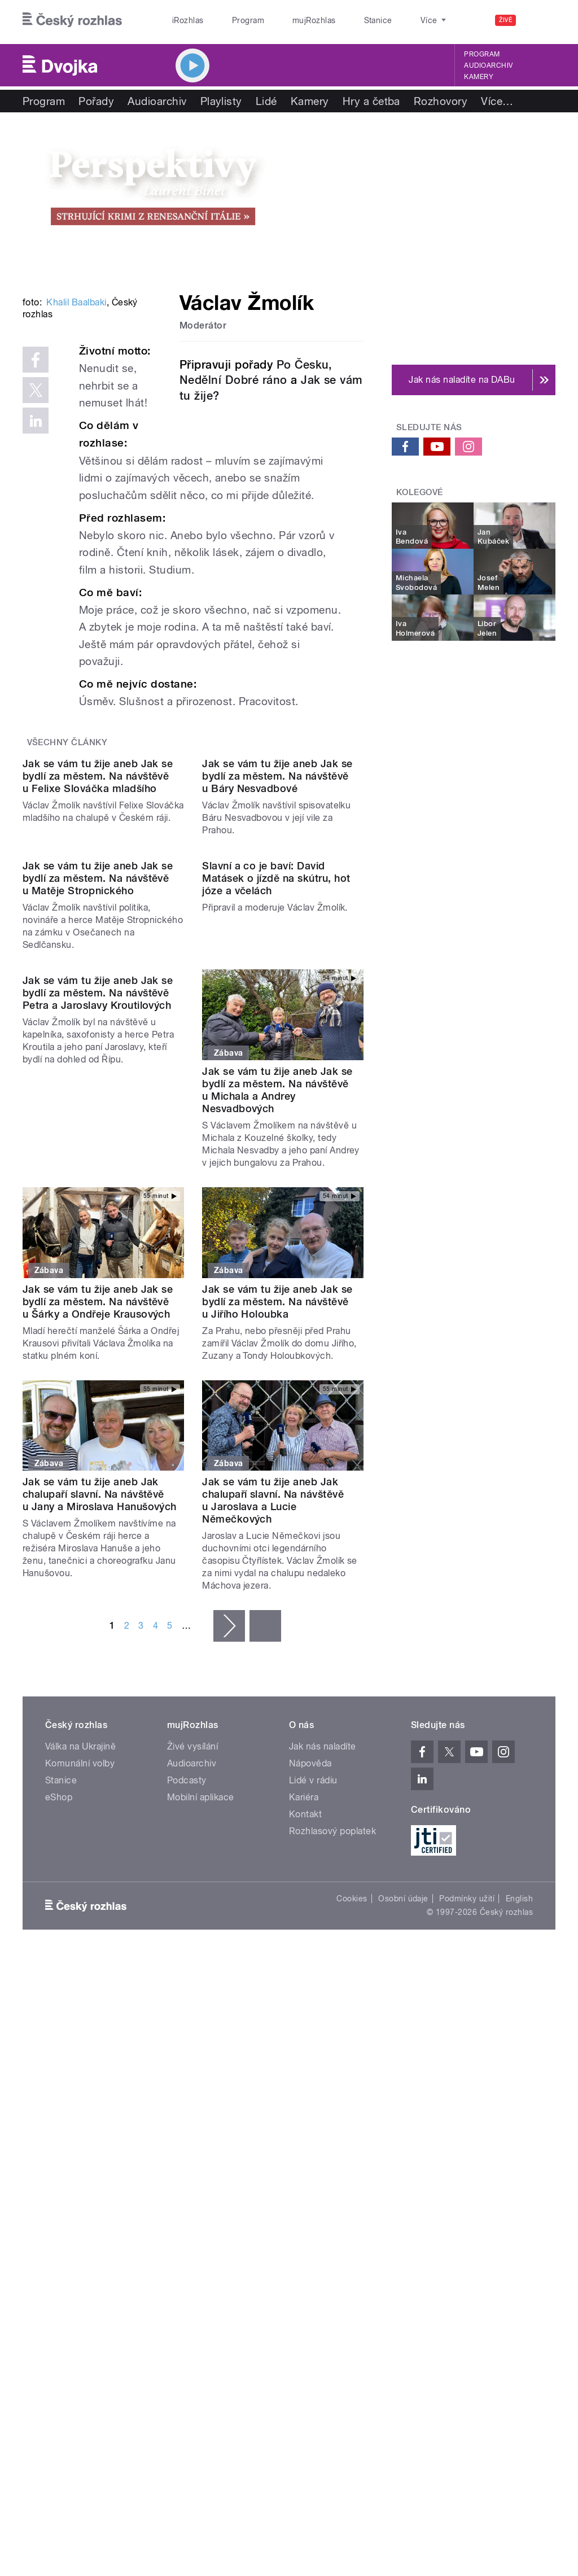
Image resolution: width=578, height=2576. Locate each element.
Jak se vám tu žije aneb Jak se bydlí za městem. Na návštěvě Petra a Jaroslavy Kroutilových (98, 1349)
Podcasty (187, 2046)
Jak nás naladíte (322, 2012)
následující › (229, 1892)
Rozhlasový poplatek (332, 2097)
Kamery (478, 77)
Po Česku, (304, 364)
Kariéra (303, 2063)
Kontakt (305, 2080)
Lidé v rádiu (313, 2046)
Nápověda (310, 2029)
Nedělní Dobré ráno (233, 380)
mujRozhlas (285, 20)
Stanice (337, 20)
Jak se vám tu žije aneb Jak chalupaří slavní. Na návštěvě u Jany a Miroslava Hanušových (100, 1760)
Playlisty (221, 101)
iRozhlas (182, 20)
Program (230, 20)
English (519, 2165)
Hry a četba (371, 101)
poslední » (265, 1892)
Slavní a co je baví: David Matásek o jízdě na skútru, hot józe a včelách (276, 1144)
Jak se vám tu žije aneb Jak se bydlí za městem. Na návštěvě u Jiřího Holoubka (277, 1567)
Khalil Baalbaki (76, 439)
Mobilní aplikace (200, 2063)
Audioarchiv (488, 65)
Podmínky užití (466, 2165)
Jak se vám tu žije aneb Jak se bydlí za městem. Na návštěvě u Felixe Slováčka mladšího (98, 951)
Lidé (266, 101)
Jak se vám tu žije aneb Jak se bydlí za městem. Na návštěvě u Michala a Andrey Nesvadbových (277, 1355)
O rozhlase (389, 20)
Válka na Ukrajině (80, 2012)
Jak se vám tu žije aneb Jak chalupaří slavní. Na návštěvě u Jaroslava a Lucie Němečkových (273, 1766)
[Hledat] (540, 20)
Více (497, 101)
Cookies (351, 2165)
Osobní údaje (403, 2165)
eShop (58, 2063)
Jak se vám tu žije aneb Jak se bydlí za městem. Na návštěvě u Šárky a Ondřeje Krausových (98, 1567)
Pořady (96, 101)
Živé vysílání (192, 2012)
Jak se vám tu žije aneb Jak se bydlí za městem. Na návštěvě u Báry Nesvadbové (277, 951)
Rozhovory (440, 101)
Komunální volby (80, 2029)
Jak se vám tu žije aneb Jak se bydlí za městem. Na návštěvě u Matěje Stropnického (98, 1144)
